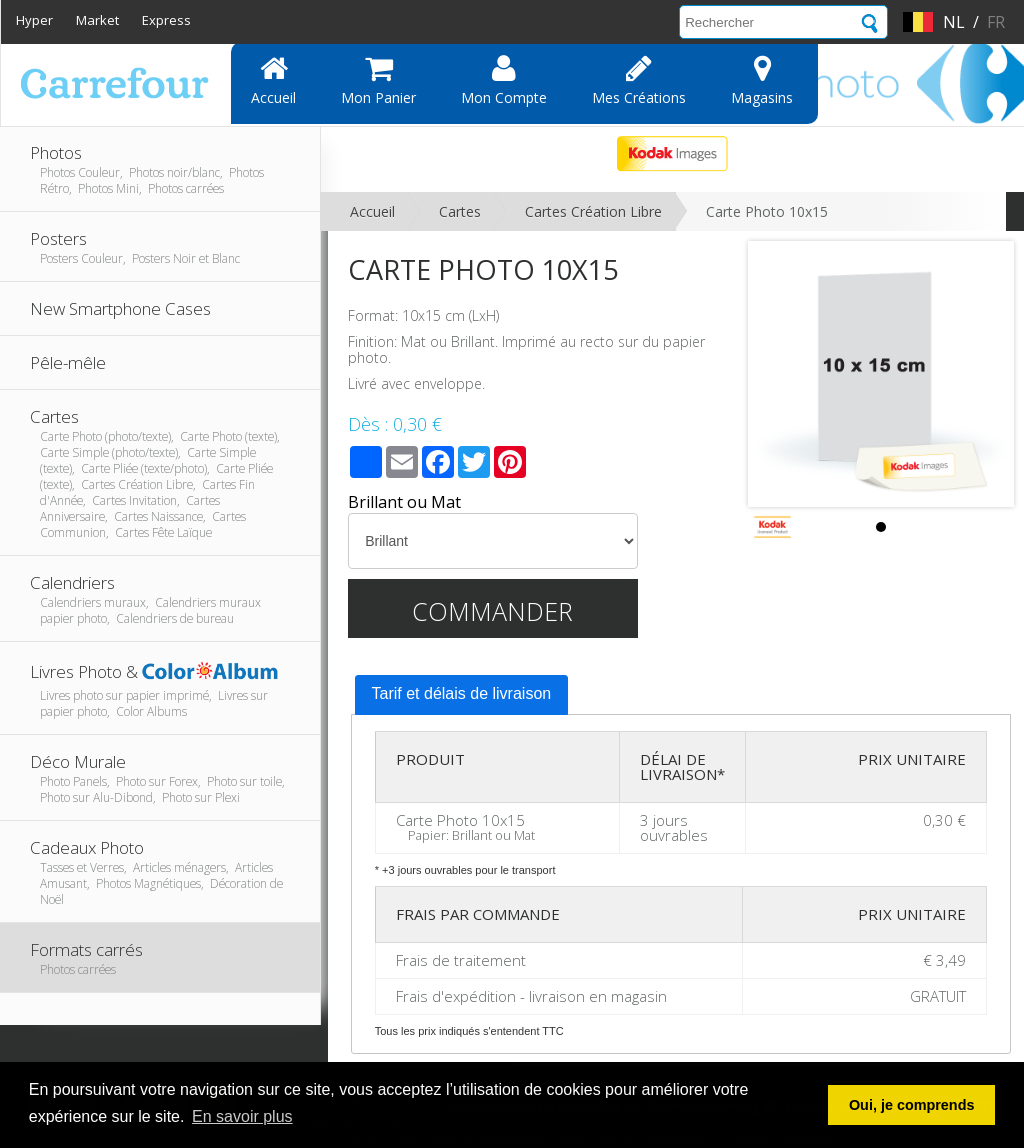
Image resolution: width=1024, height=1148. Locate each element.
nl (954, 22)
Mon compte (504, 80)
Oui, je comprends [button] (912, 1105)
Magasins (762, 80)
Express (166, 20)
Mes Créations (639, 80)
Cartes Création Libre (593, 211)
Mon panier (378, 80)
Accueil (273, 80)
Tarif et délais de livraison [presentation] (462, 693)
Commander (492, 611)
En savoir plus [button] (242, 1116)
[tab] (462, 695)
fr (996, 22)
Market (97, 20)
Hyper (34, 20)
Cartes (460, 211)
